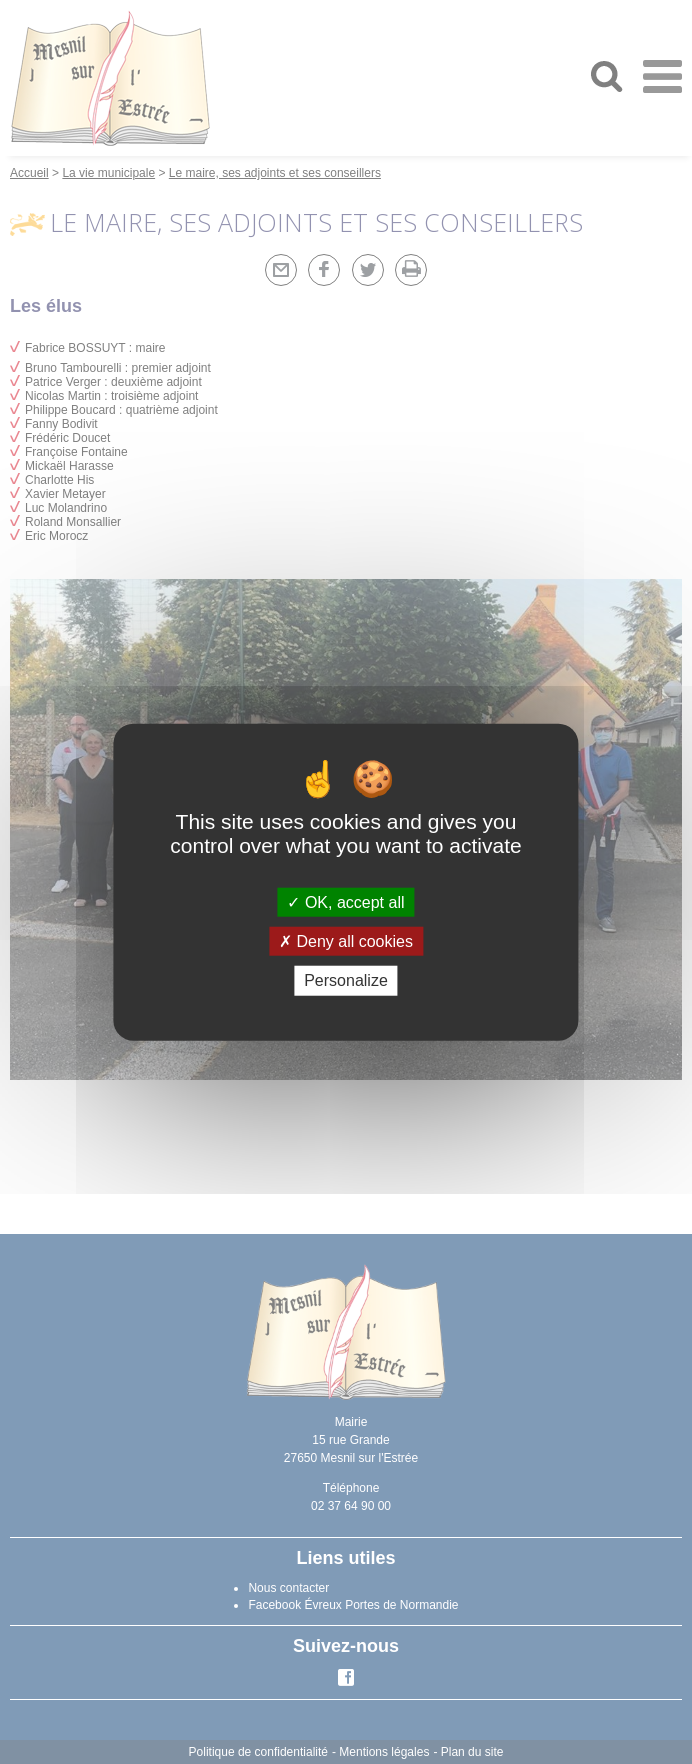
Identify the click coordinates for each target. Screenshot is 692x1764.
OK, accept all (345, 902)
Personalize (346, 980)
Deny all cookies (346, 941)
